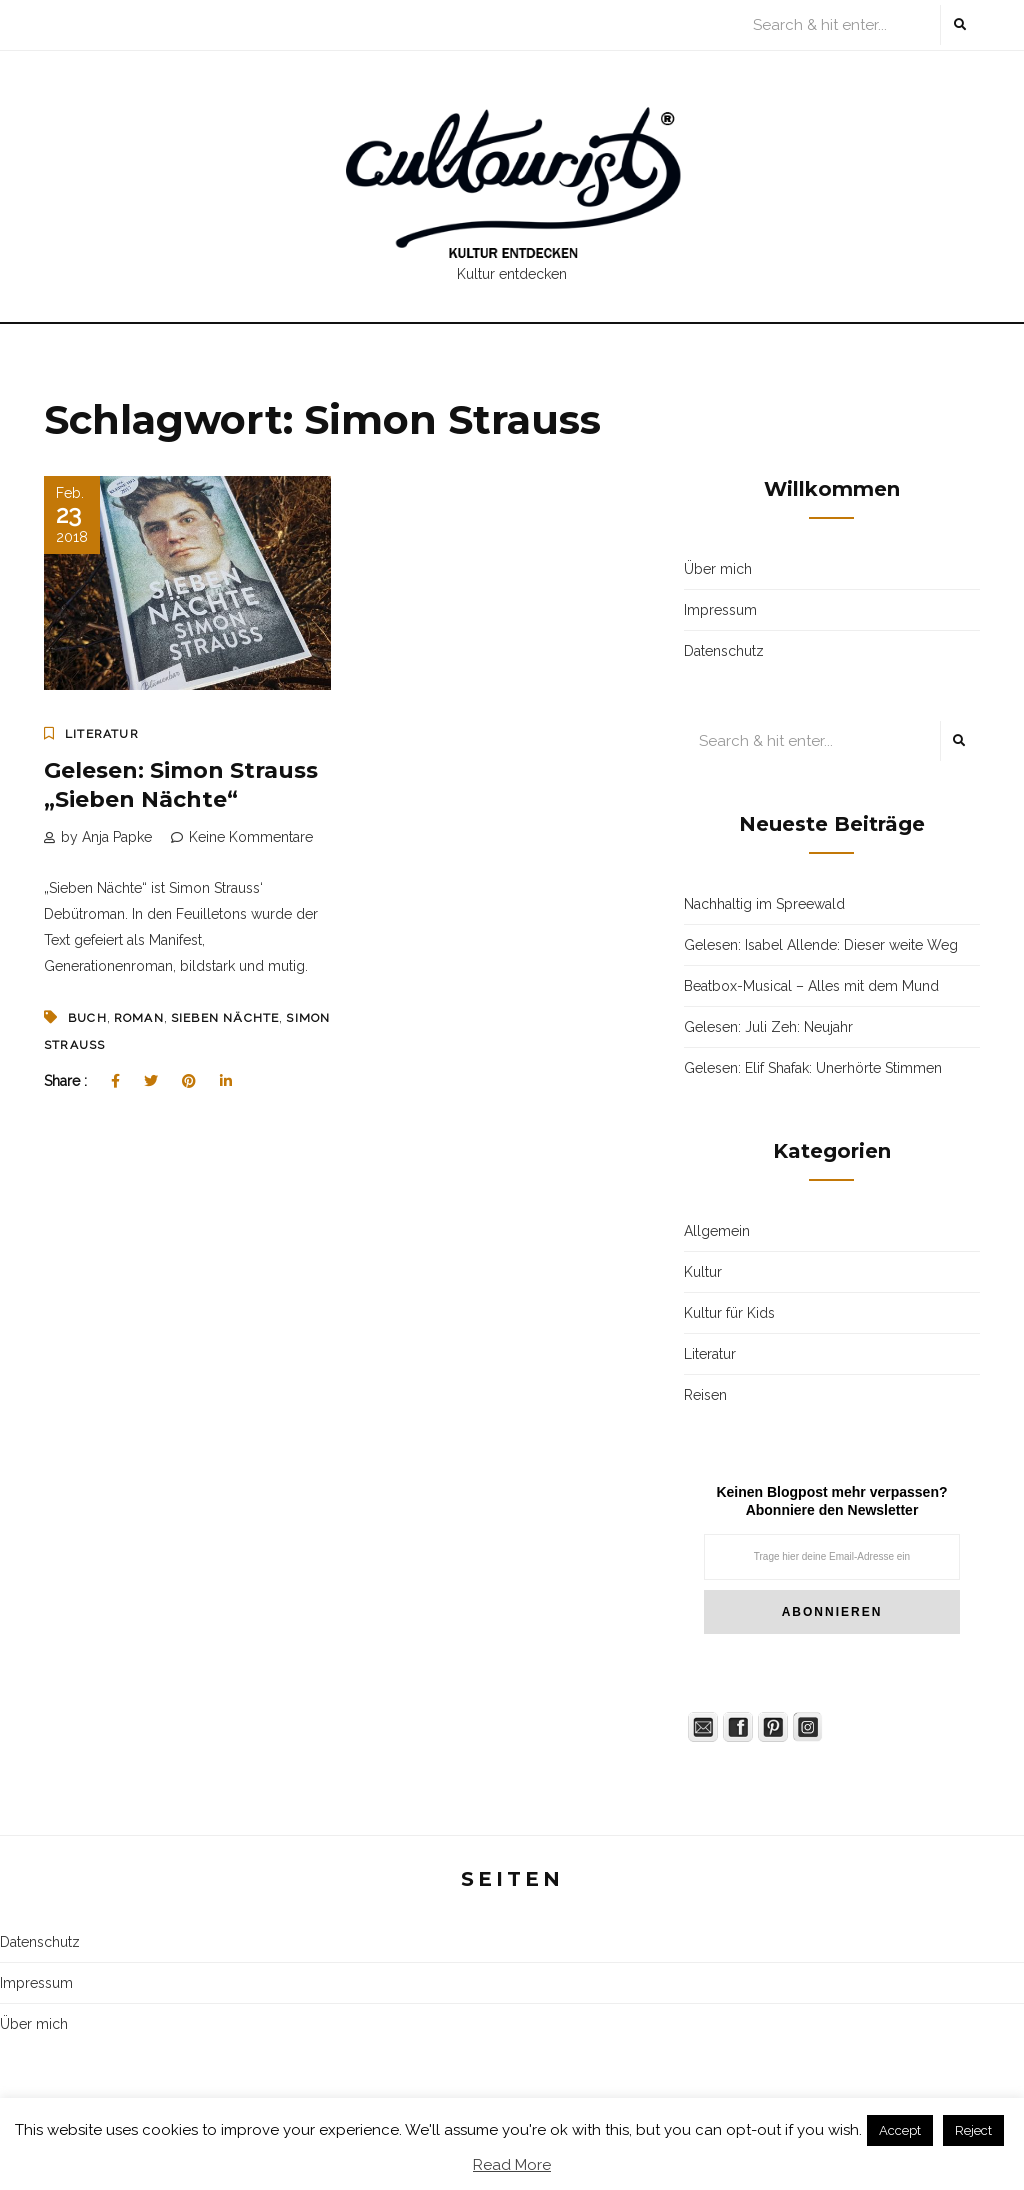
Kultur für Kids (729, 1313)
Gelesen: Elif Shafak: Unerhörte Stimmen (813, 1068)
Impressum (720, 610)
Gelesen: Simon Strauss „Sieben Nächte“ (181, 785)
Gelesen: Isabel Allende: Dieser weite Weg (821, 945)
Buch (87, 1018)
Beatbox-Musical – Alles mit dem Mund (811, 986)
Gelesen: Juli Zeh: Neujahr (768, 1027)
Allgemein (717, 1231)
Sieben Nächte (225, 1018)
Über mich (718, 569)
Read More (512, 2165)
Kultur (703, 1272)
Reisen (705, 1395)
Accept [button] (900, 2130)
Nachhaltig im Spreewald (764, 904)
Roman (139, 1018)
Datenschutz (724, 651)
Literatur (102, 734)
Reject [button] (973, 2130)
